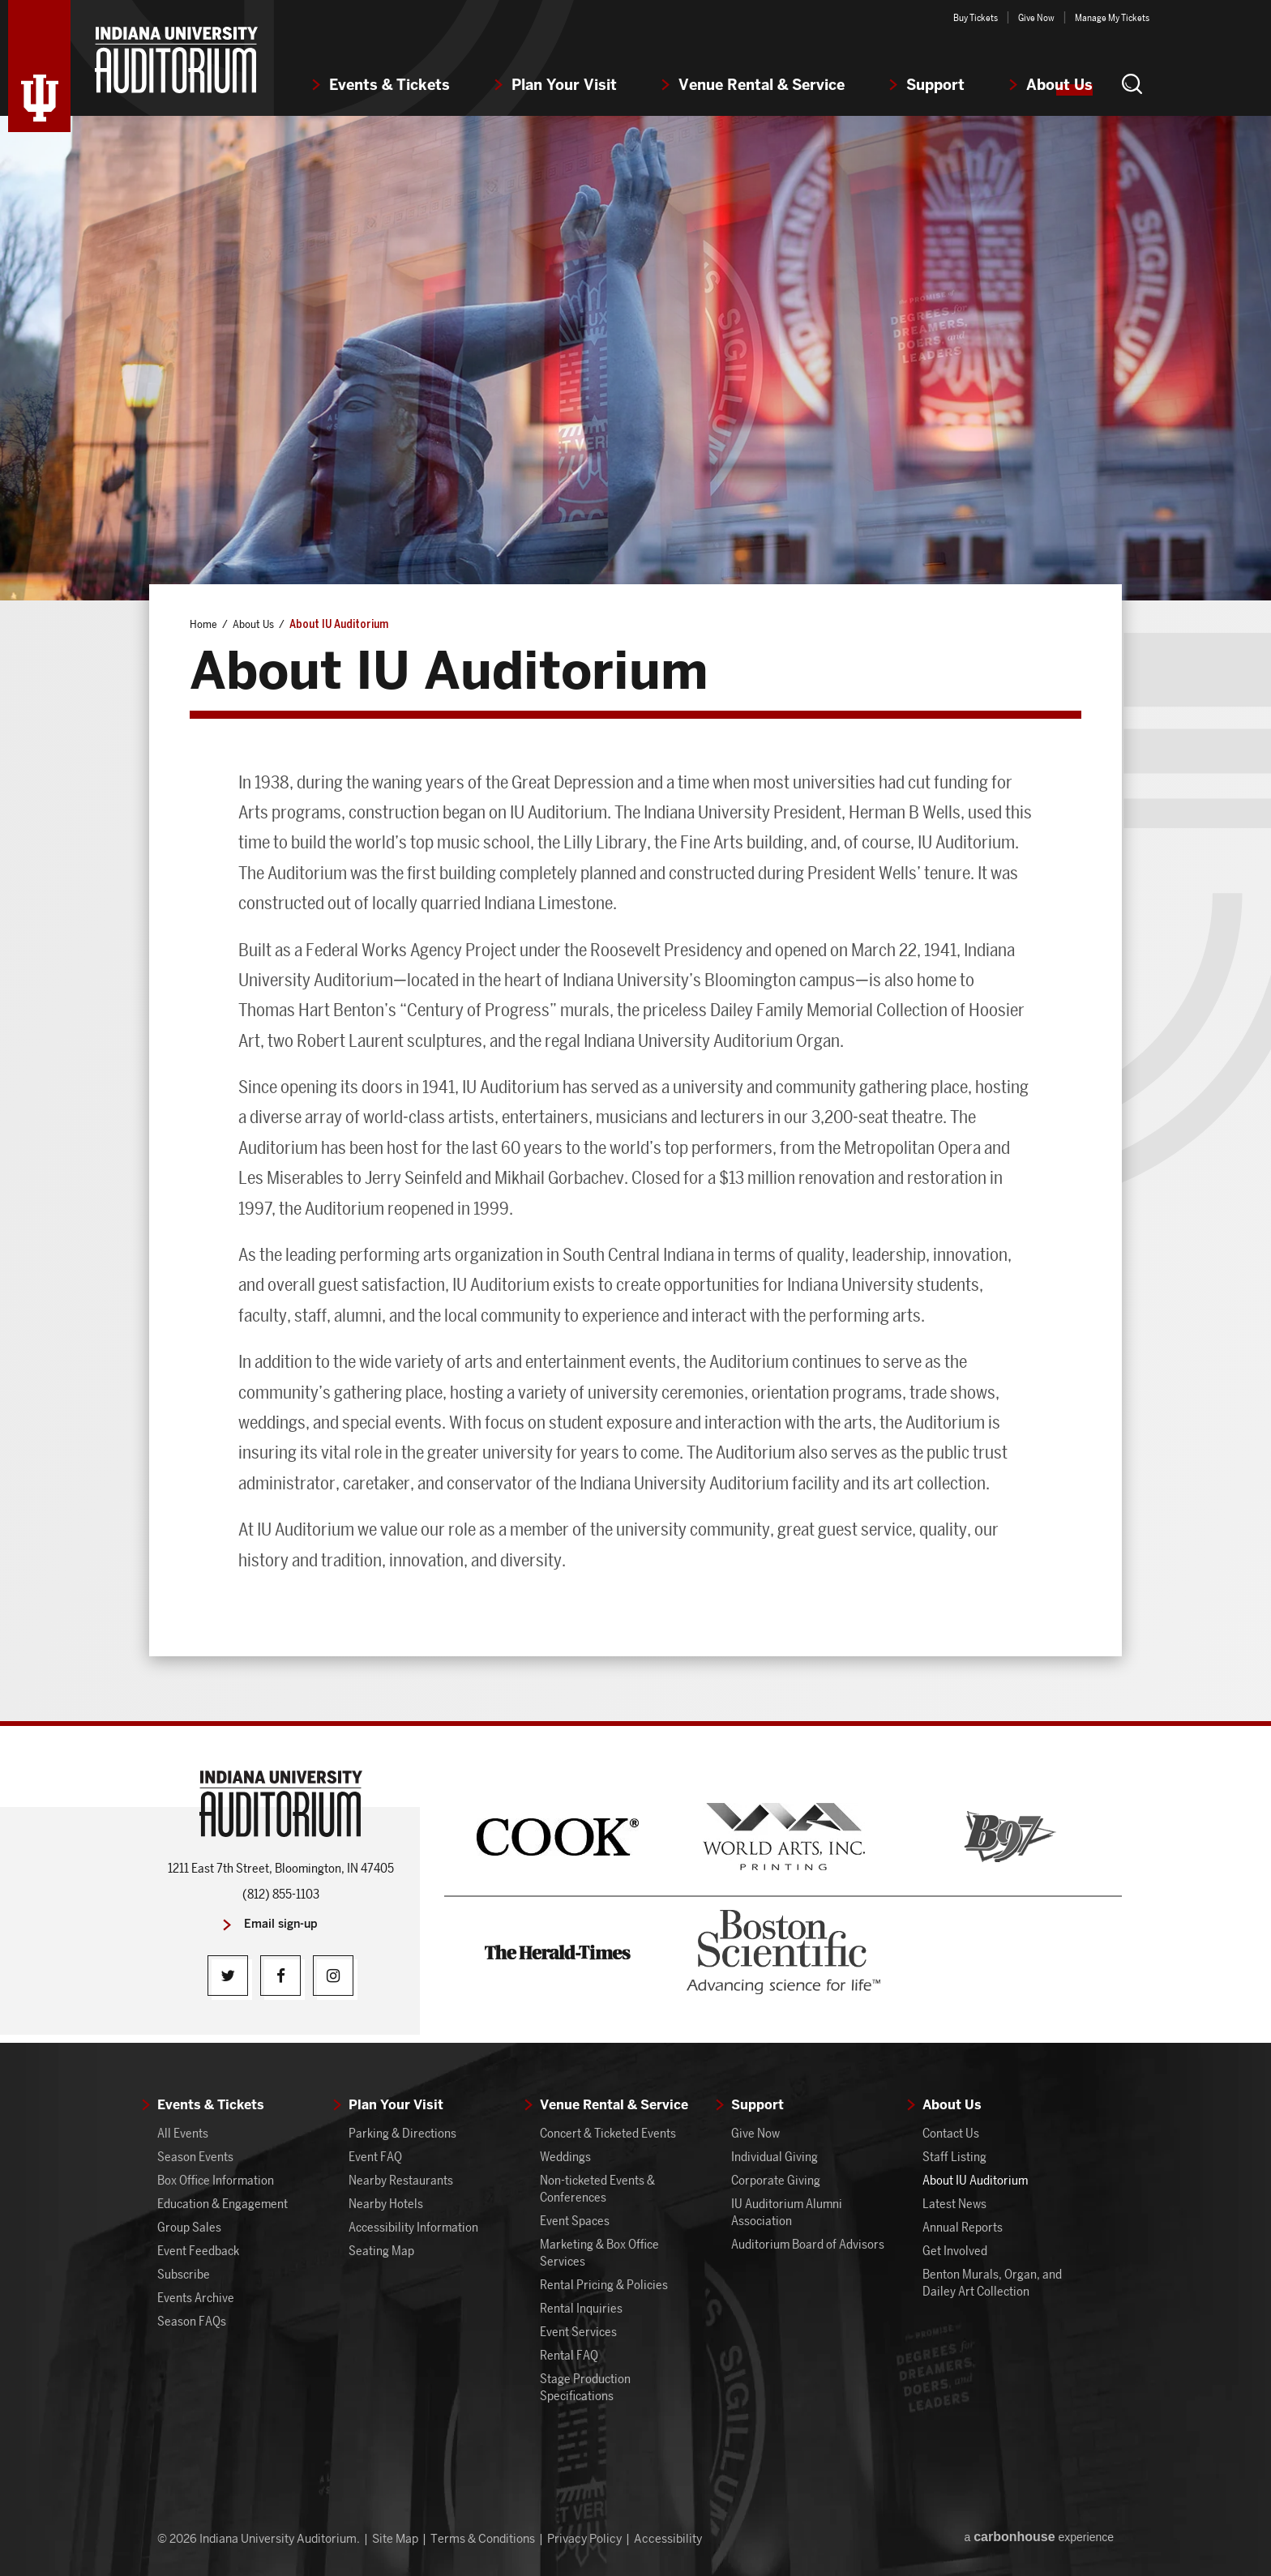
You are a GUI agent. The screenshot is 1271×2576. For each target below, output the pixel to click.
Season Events (195, 2156)
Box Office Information (215, 2180)
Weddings (565, 2156)
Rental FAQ (569, 2355)
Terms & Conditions (482, 2538)
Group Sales (189, 2227)
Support (935, 84)
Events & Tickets (389, 84)
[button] (1131, 83)
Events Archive (195, 2297)
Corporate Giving (775, 2180)
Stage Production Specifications (585, 2387)
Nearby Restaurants (401, 2180)
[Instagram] (333, 1975)
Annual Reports (962, 2227)
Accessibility (668, 2538)
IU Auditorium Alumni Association (786, 2212)
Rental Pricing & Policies (604, 2284)
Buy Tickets (975, 17)
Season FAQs (191, 2321)
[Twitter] (228, 1975)
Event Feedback (198, 2250)
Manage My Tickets (1112, 17)
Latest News (954, 2203)
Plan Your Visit (564, 84)
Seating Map (381, 2250)
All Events (182, 2133)
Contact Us (950, 2133)
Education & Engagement (222, 2203)
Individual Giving (774, 2156)
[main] (635, 918)
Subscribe (183, 2274)
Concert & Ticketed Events (608, 2133)
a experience (1039, 2537)
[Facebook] (280, 1975)
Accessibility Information (413, 2227)
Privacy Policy (584, 2538)
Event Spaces (575, 2220)
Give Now (1036, 17)
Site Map (395, 2538)
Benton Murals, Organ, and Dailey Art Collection (992, 2283)
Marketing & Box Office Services (599, 2253)
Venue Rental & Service (761, 84)
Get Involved (954, 2250)
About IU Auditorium (975, 2180)
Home (203, 624)
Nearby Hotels (386, 2203)
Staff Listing (954, 2156)
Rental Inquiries (581, 2308)
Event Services (578, 2331)
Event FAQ (375, 2156)
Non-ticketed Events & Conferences (597, 2189)
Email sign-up (281, 1924)
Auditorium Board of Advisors (807, 2244)
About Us (1059, 84)
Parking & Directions (402, 2133)
